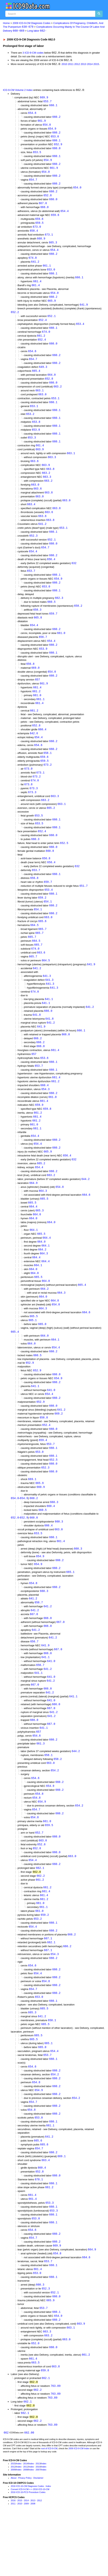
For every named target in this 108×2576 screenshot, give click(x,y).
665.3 (53, 247)
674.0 (33, 263)
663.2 (58, 395)
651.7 (83, 907)
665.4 (36, 379)
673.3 (34, 807)
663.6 (34, 471)
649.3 (43, 374)
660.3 (35, 859)
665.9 (52, 307)
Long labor (37, 31)
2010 (64, 64)
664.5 (34, 947)
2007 (38, 2530)
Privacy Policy (25, 2538)
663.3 (52, 467)
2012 (77, 64)
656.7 (43, 652)
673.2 (47, 783)
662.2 (41, 1922)
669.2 (59, 1449)
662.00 (29, 2493)
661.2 (41, 343)
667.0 (43, 207)
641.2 (35, 267)
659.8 (47, 1136)
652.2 (15, 319)
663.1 (39, 399)
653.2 (30, 423)
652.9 (58, 146)
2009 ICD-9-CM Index (78, 2509)
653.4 (80, 330)
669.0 (35, 683)
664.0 (52, 383)
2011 (71, 64)
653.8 (36, 431)
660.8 (50, 871)
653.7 (47, 102)
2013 (83, 64)
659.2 (42, 919)
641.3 (47, 999)
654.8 (60, 1216)
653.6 (44, 1084)
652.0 (15, 1555)
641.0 (51, 1424)
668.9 (41, 243)
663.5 (35, 2421)
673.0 (37, 231)
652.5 (64, 863)
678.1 (39, 2233)
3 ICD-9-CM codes (33, 53)
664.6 (86, 1224)
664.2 (42, 1280)
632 (73, 576)
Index (19, 2524)
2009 (13, 2530)
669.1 (32, 1516)
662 (6, 2493)
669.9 (44, 98)
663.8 (50, 479)
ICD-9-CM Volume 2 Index (18, 90)
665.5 (44, 1228)
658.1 (47, 771)
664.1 (34, 1260)
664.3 (43, 1220)
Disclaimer (38, 2538)
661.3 (40, 1787)
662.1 (40, 1914)
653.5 (37, 154)
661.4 (37, 287)
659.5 (39, 227)
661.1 (47, 271)
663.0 (42, 403)
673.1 (49, 239)
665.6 (42, 943)
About (13, 2538)
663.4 (31, 516)
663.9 (40, 459)
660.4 (42, 746)
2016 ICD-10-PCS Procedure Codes (28, 2553)
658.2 (78, 620)
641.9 (84, 311)
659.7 (53, 628)
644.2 (85, 1208)
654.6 (32, 114)
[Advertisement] (46, 77)
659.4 (43, 1476)
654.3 (45, 1116)
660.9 (41, 1524)
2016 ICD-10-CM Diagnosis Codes (27, 2546)
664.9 (33, 1212)
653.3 (32, 447)
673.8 (28, 803)
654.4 (64, 215)
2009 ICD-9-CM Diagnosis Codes (31, 23)
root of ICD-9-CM (49, 2509)
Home (6, 23)
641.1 (49, 1023)
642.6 (34, 750)
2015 (96, 64)
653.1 (55, 407)
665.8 (38, 632)
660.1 (53, 106)
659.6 (55, 219)
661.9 (42, 122)
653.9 (43, 664)
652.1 (52, 322)
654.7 (33, 182)
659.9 (39, 1132)
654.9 (52, 130)
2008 (25, 2530)
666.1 (79, 283)
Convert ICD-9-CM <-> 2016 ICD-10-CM (30, 2550)
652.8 (47, 199)
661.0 (61, 648)
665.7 (42, 951)
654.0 (47, 126)
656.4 (51, 572)
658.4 (34, 235)
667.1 (48, 1986)
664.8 (46, 1313)
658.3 (37, 624)
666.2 (37, 1064)
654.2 (55, 1814)
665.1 (33, 1353)
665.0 (42, 1357)
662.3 (59, 612)
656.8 (30, 679)
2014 (90, 64)
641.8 (36, 1039)
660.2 (56, 118)
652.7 (39, 1878)
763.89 (55, 2445)
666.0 (44, 211)
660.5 (51, 616)
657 (37, 695)
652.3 (33, 548)
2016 (13, 2561)
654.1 (48, 923)
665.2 (51, 827)
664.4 (33, 1236)
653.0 (55, 138)
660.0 (56, 150)
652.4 (43, 327)
